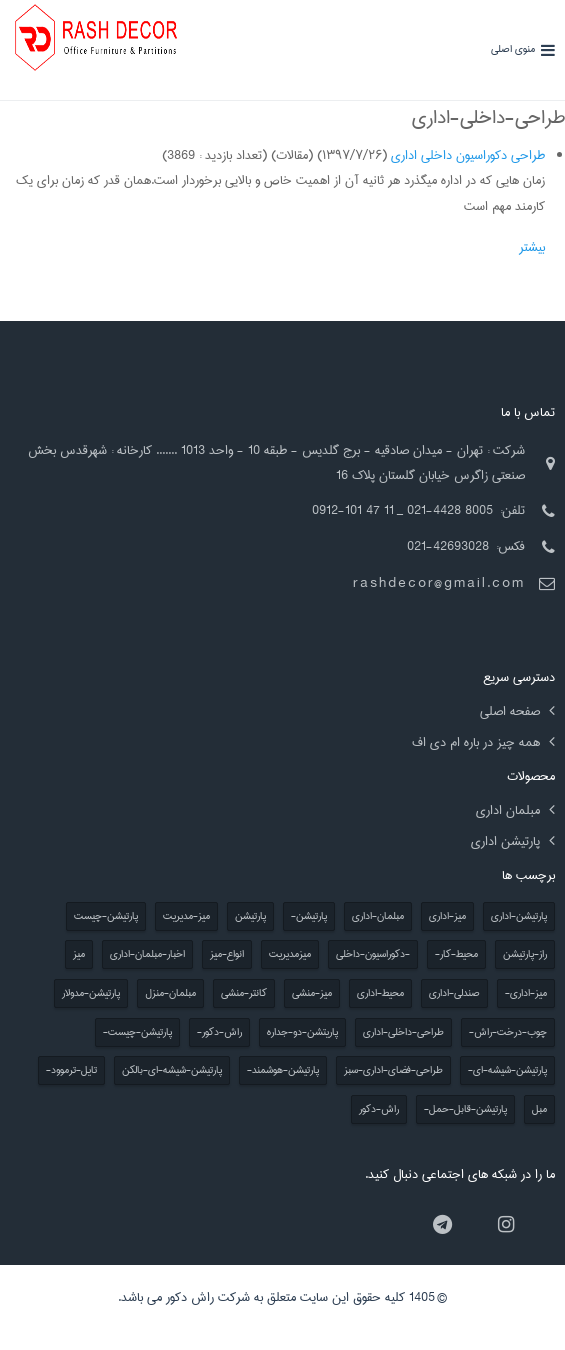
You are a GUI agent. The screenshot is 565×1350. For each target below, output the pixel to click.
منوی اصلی (513, 49)
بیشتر (532, 247)
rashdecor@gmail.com (439, 583)
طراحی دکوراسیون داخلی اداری (468, 155)
